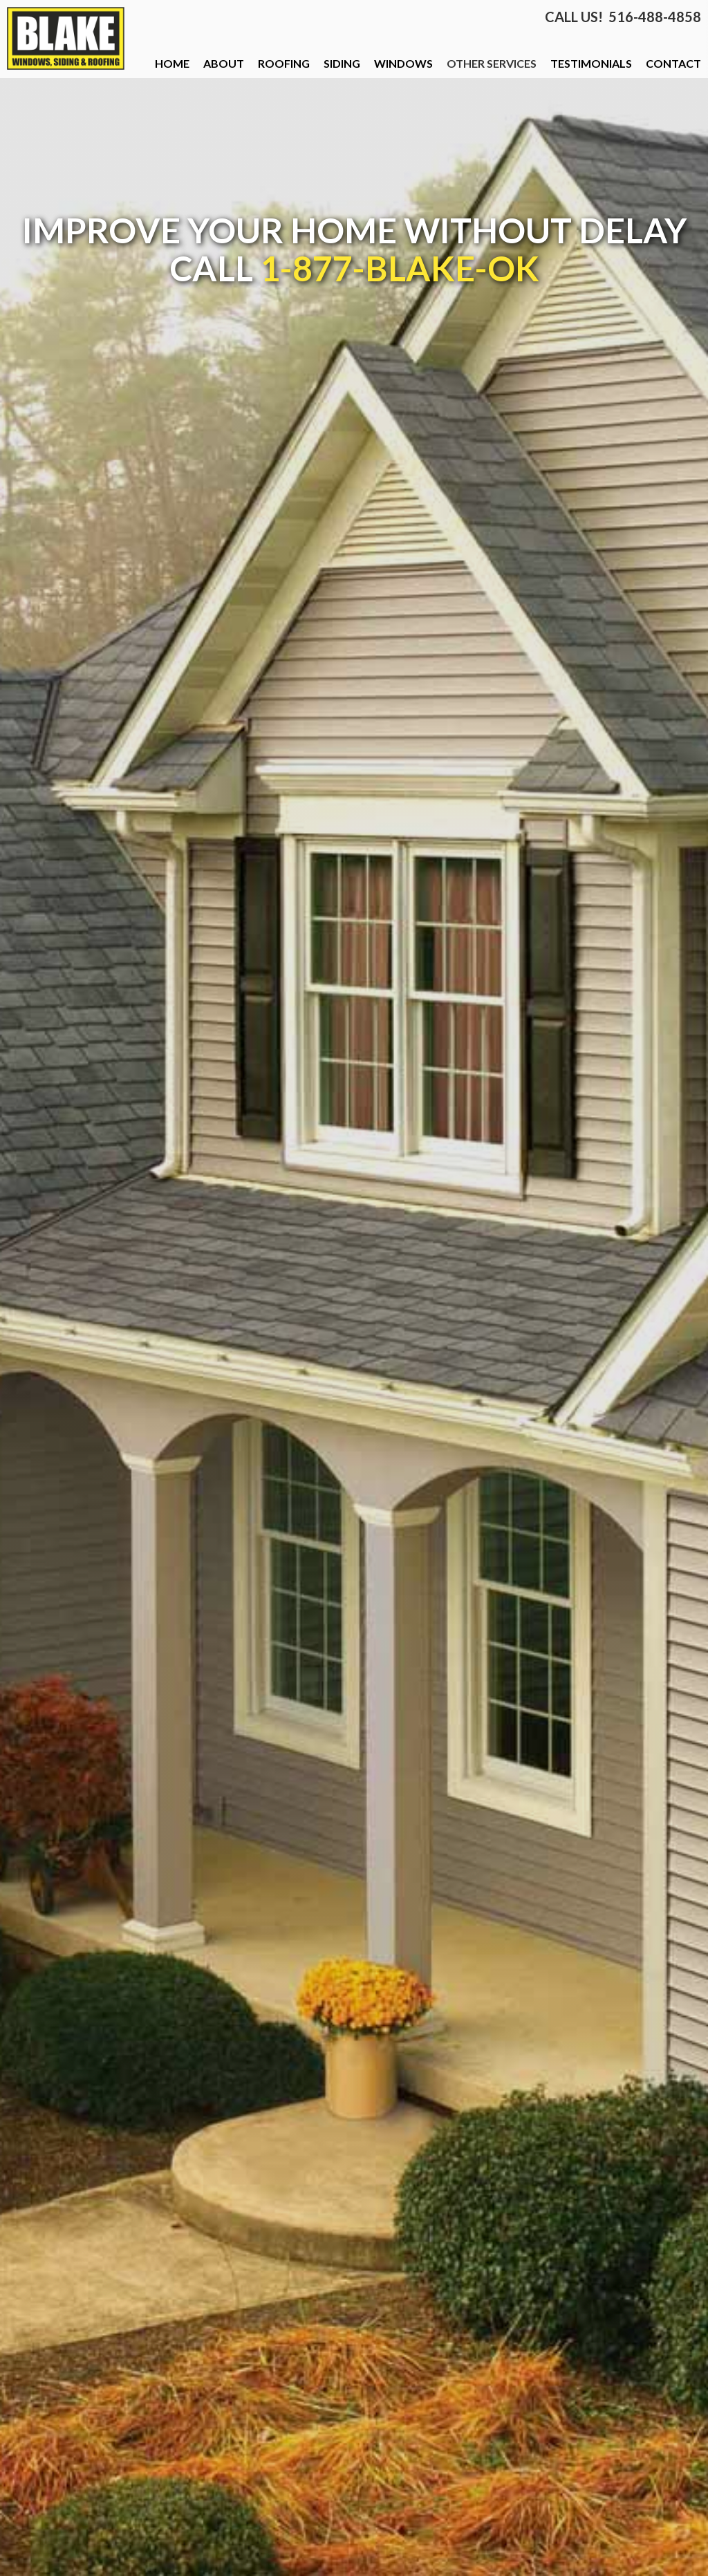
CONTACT (673, 63)
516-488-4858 (654, 16)
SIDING (342, 63)
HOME (172, 63)
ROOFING (284, 63)
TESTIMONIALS (591, 63)
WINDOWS (403, 63)
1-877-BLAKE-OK (399, 268)
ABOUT (223, 63)
